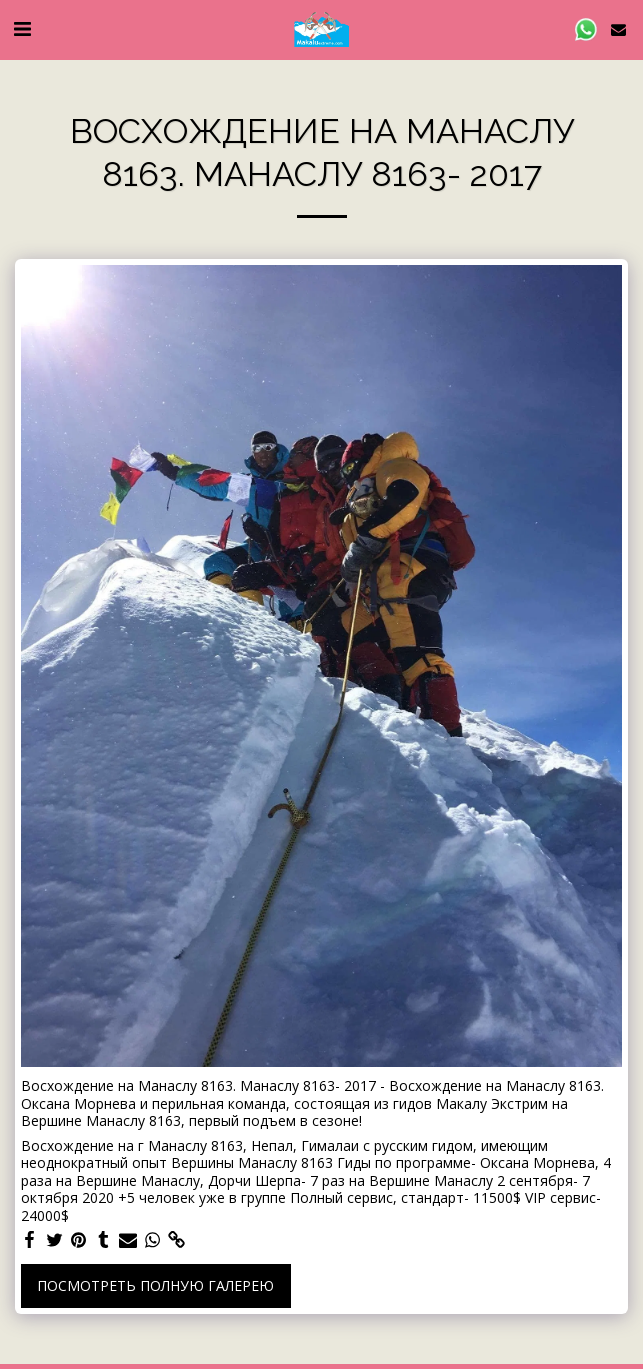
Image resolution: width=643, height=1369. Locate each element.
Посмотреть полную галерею (155, 1285)
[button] (22, 28)
